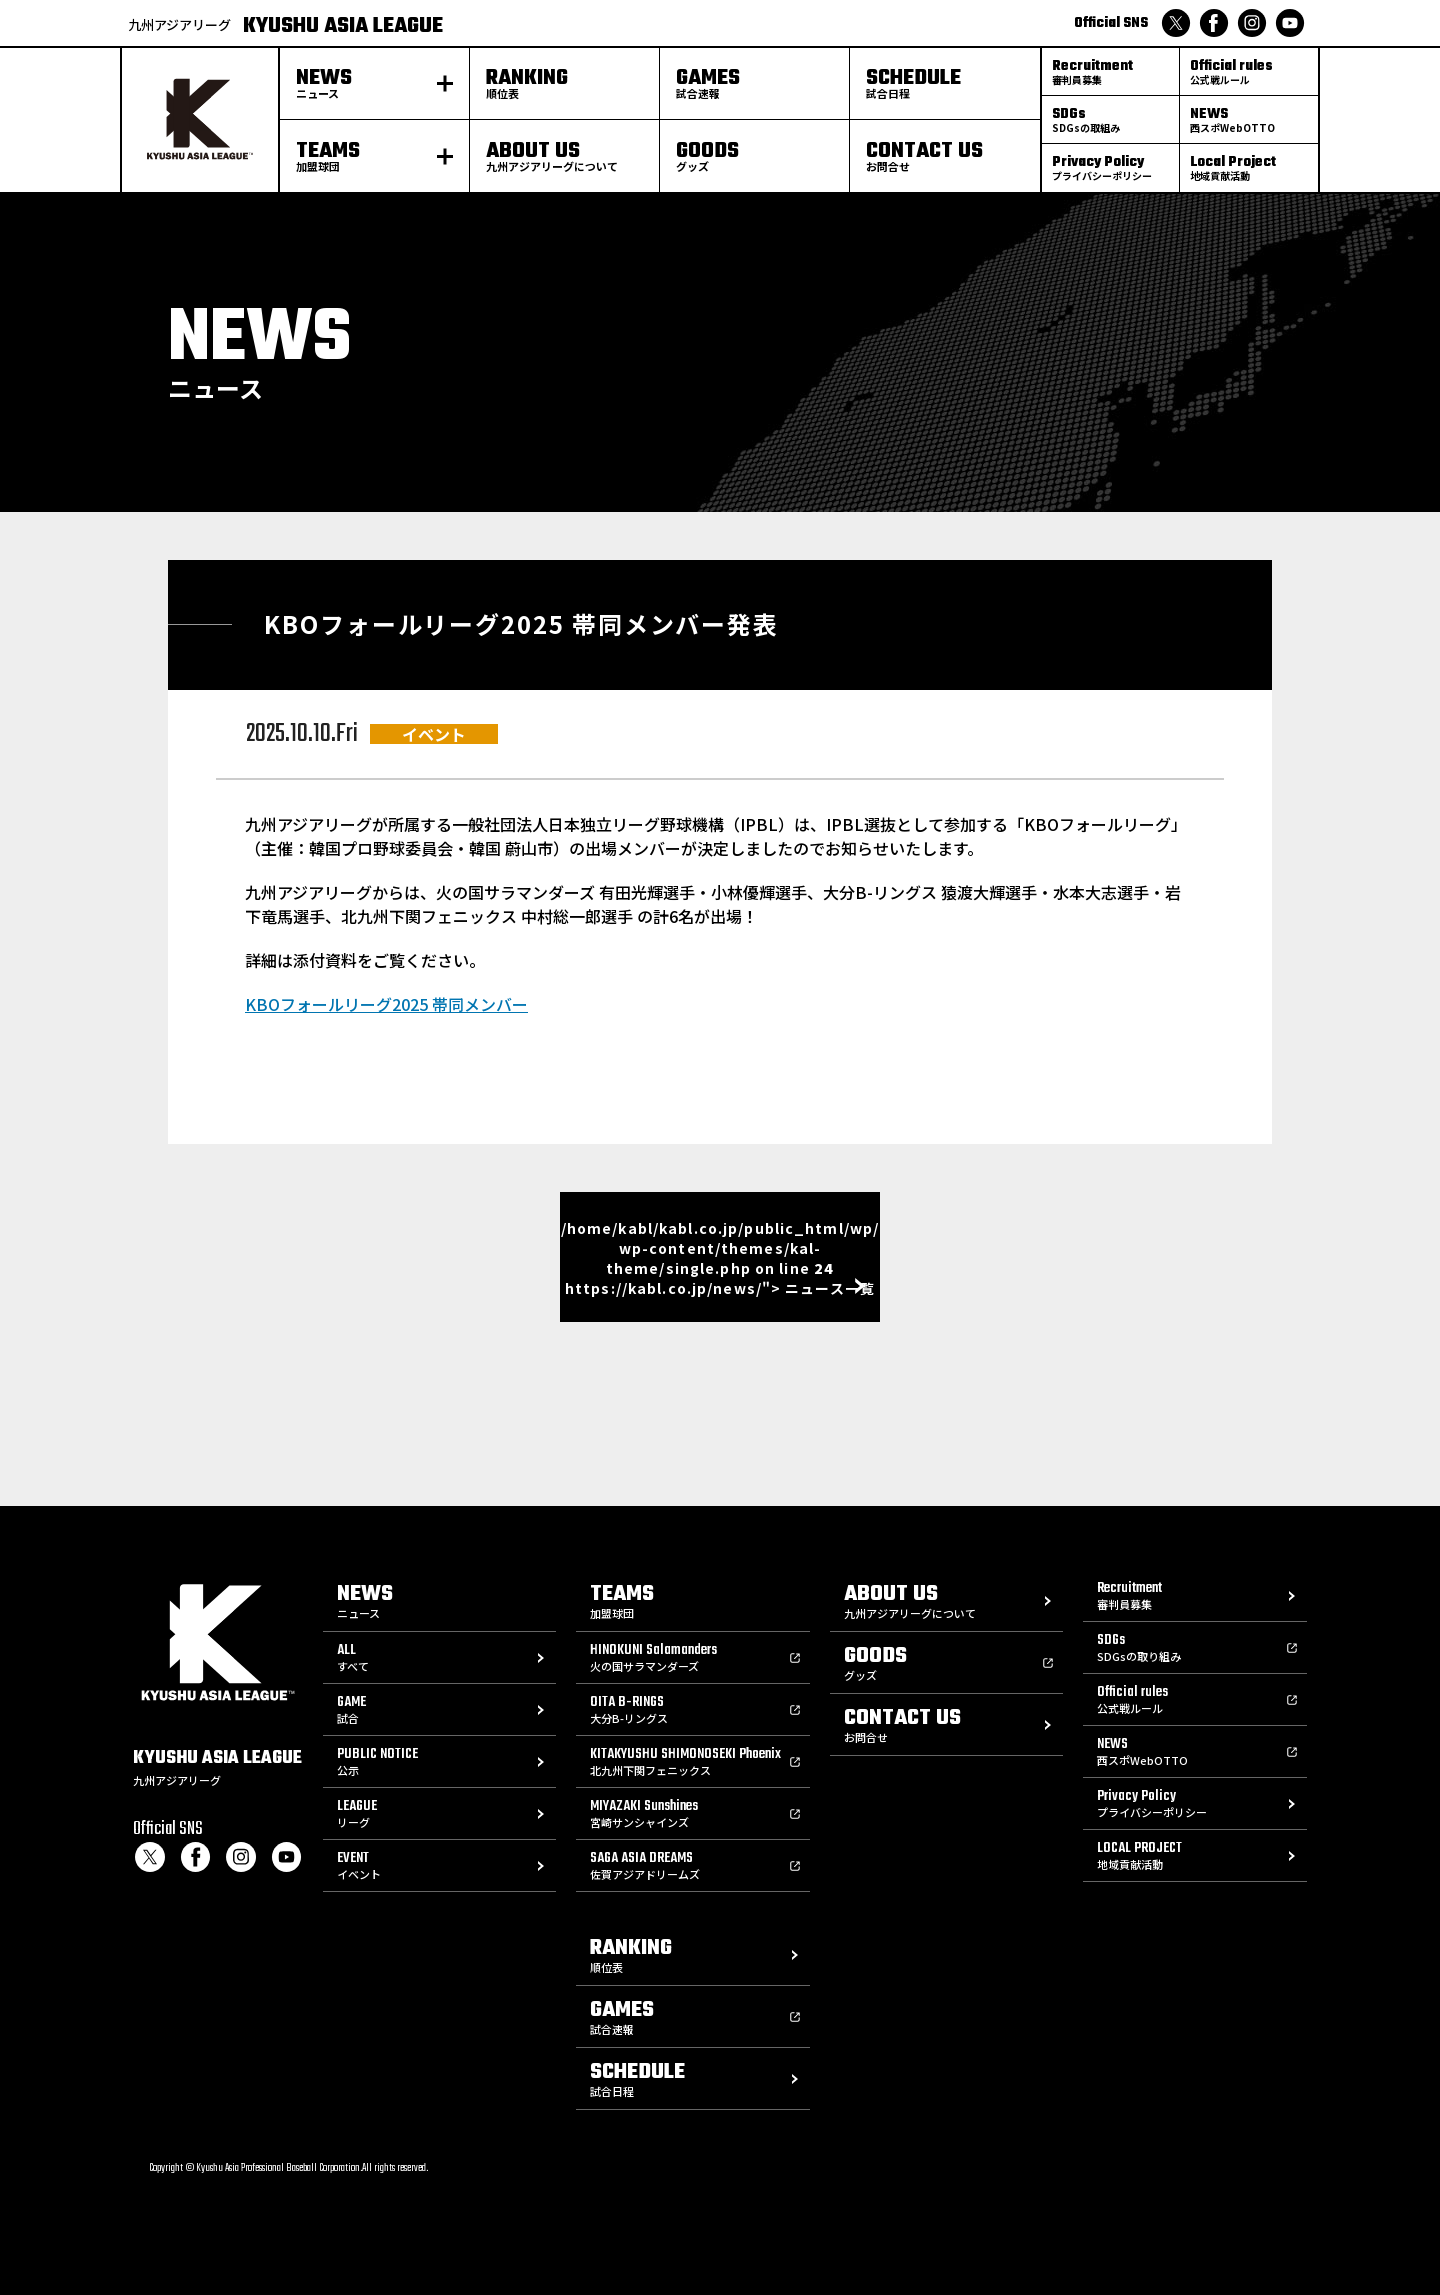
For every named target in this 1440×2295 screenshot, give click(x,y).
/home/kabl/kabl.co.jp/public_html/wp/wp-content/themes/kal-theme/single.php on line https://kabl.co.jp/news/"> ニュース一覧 (720, 1258)
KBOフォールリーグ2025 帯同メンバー (386, 1004)
